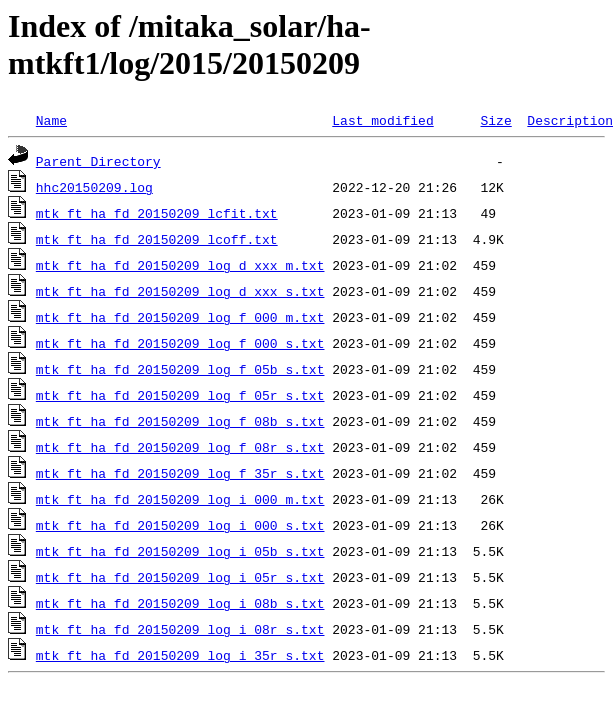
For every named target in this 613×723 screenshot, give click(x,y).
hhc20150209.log (94, 187)
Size (495, 120)
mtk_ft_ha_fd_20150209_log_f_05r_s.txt (180, 395)
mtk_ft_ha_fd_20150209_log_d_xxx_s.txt (180, 291)
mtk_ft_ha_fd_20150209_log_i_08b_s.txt (180, 603)
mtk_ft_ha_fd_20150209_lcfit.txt (157, 213)
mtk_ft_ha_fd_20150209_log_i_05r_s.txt (180, 577)
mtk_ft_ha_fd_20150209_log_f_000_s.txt (180, 343)
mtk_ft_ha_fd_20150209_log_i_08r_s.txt (180, 629)
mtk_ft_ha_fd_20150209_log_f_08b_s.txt (180, 421)
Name (51, 120)
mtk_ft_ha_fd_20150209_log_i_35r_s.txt (180, 655)
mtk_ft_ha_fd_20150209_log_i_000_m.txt (180, 499)
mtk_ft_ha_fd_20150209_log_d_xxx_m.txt (180, 265)
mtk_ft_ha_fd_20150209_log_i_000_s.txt (180, 525)
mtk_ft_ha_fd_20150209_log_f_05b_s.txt (180, 369)
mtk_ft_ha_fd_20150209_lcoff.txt (157, 239)
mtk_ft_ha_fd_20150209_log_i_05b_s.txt (180, 551)
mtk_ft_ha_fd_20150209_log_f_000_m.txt (180, 317)
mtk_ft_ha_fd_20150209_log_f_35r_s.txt (180, 473)
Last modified (382, 120)
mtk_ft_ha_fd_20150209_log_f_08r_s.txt (180, 447)
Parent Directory (98, 161)
